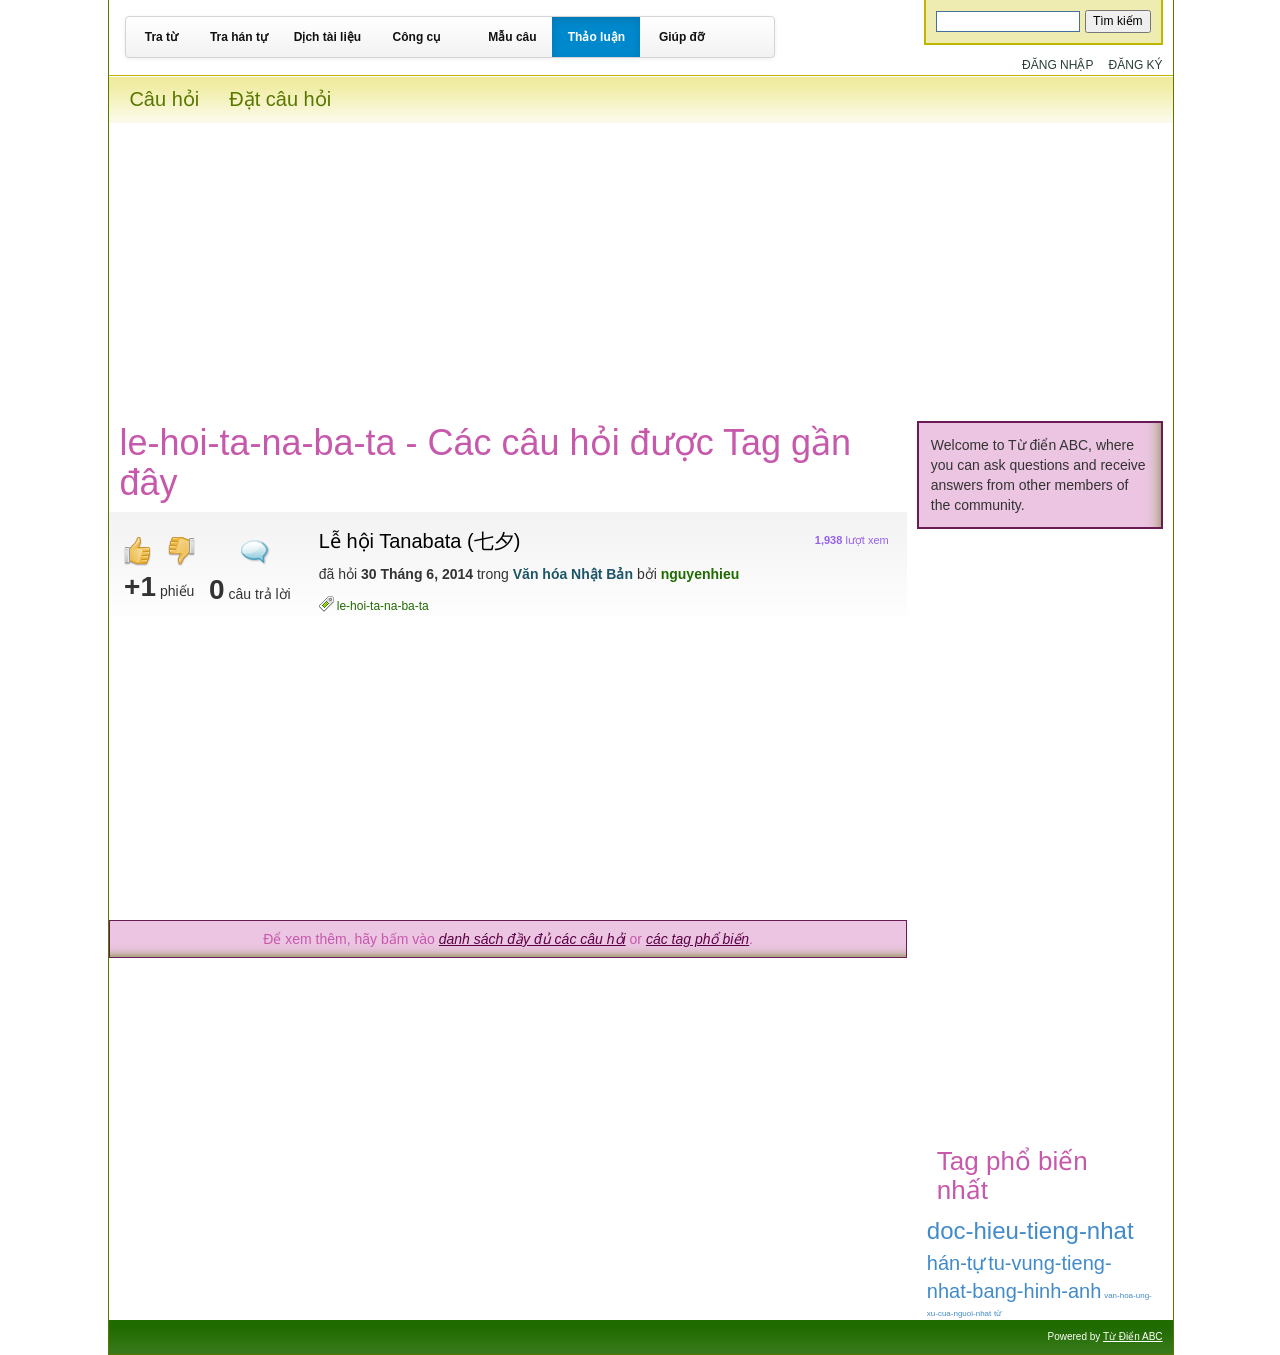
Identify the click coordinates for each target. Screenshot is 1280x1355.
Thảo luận (596, 37)
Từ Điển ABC (1133, 1336)
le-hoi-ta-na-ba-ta (383, 605)
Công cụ (417, 37)
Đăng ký (1136, 65)
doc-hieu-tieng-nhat (1030, 1230)
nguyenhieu (700, 574)
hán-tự (956, 1263)
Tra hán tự (239, 37)
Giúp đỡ (681, 37)
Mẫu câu (512, 37)
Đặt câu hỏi (280, 99)
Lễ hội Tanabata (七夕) (420, 541)
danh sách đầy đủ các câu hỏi (532, 939)
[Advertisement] (640, 263)
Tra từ (161, 37)
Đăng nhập (1057, 65)
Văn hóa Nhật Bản (573, 574)
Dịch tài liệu (327, 37)
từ (997, 1313)
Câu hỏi (164, 99)
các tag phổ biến (697, 939)
